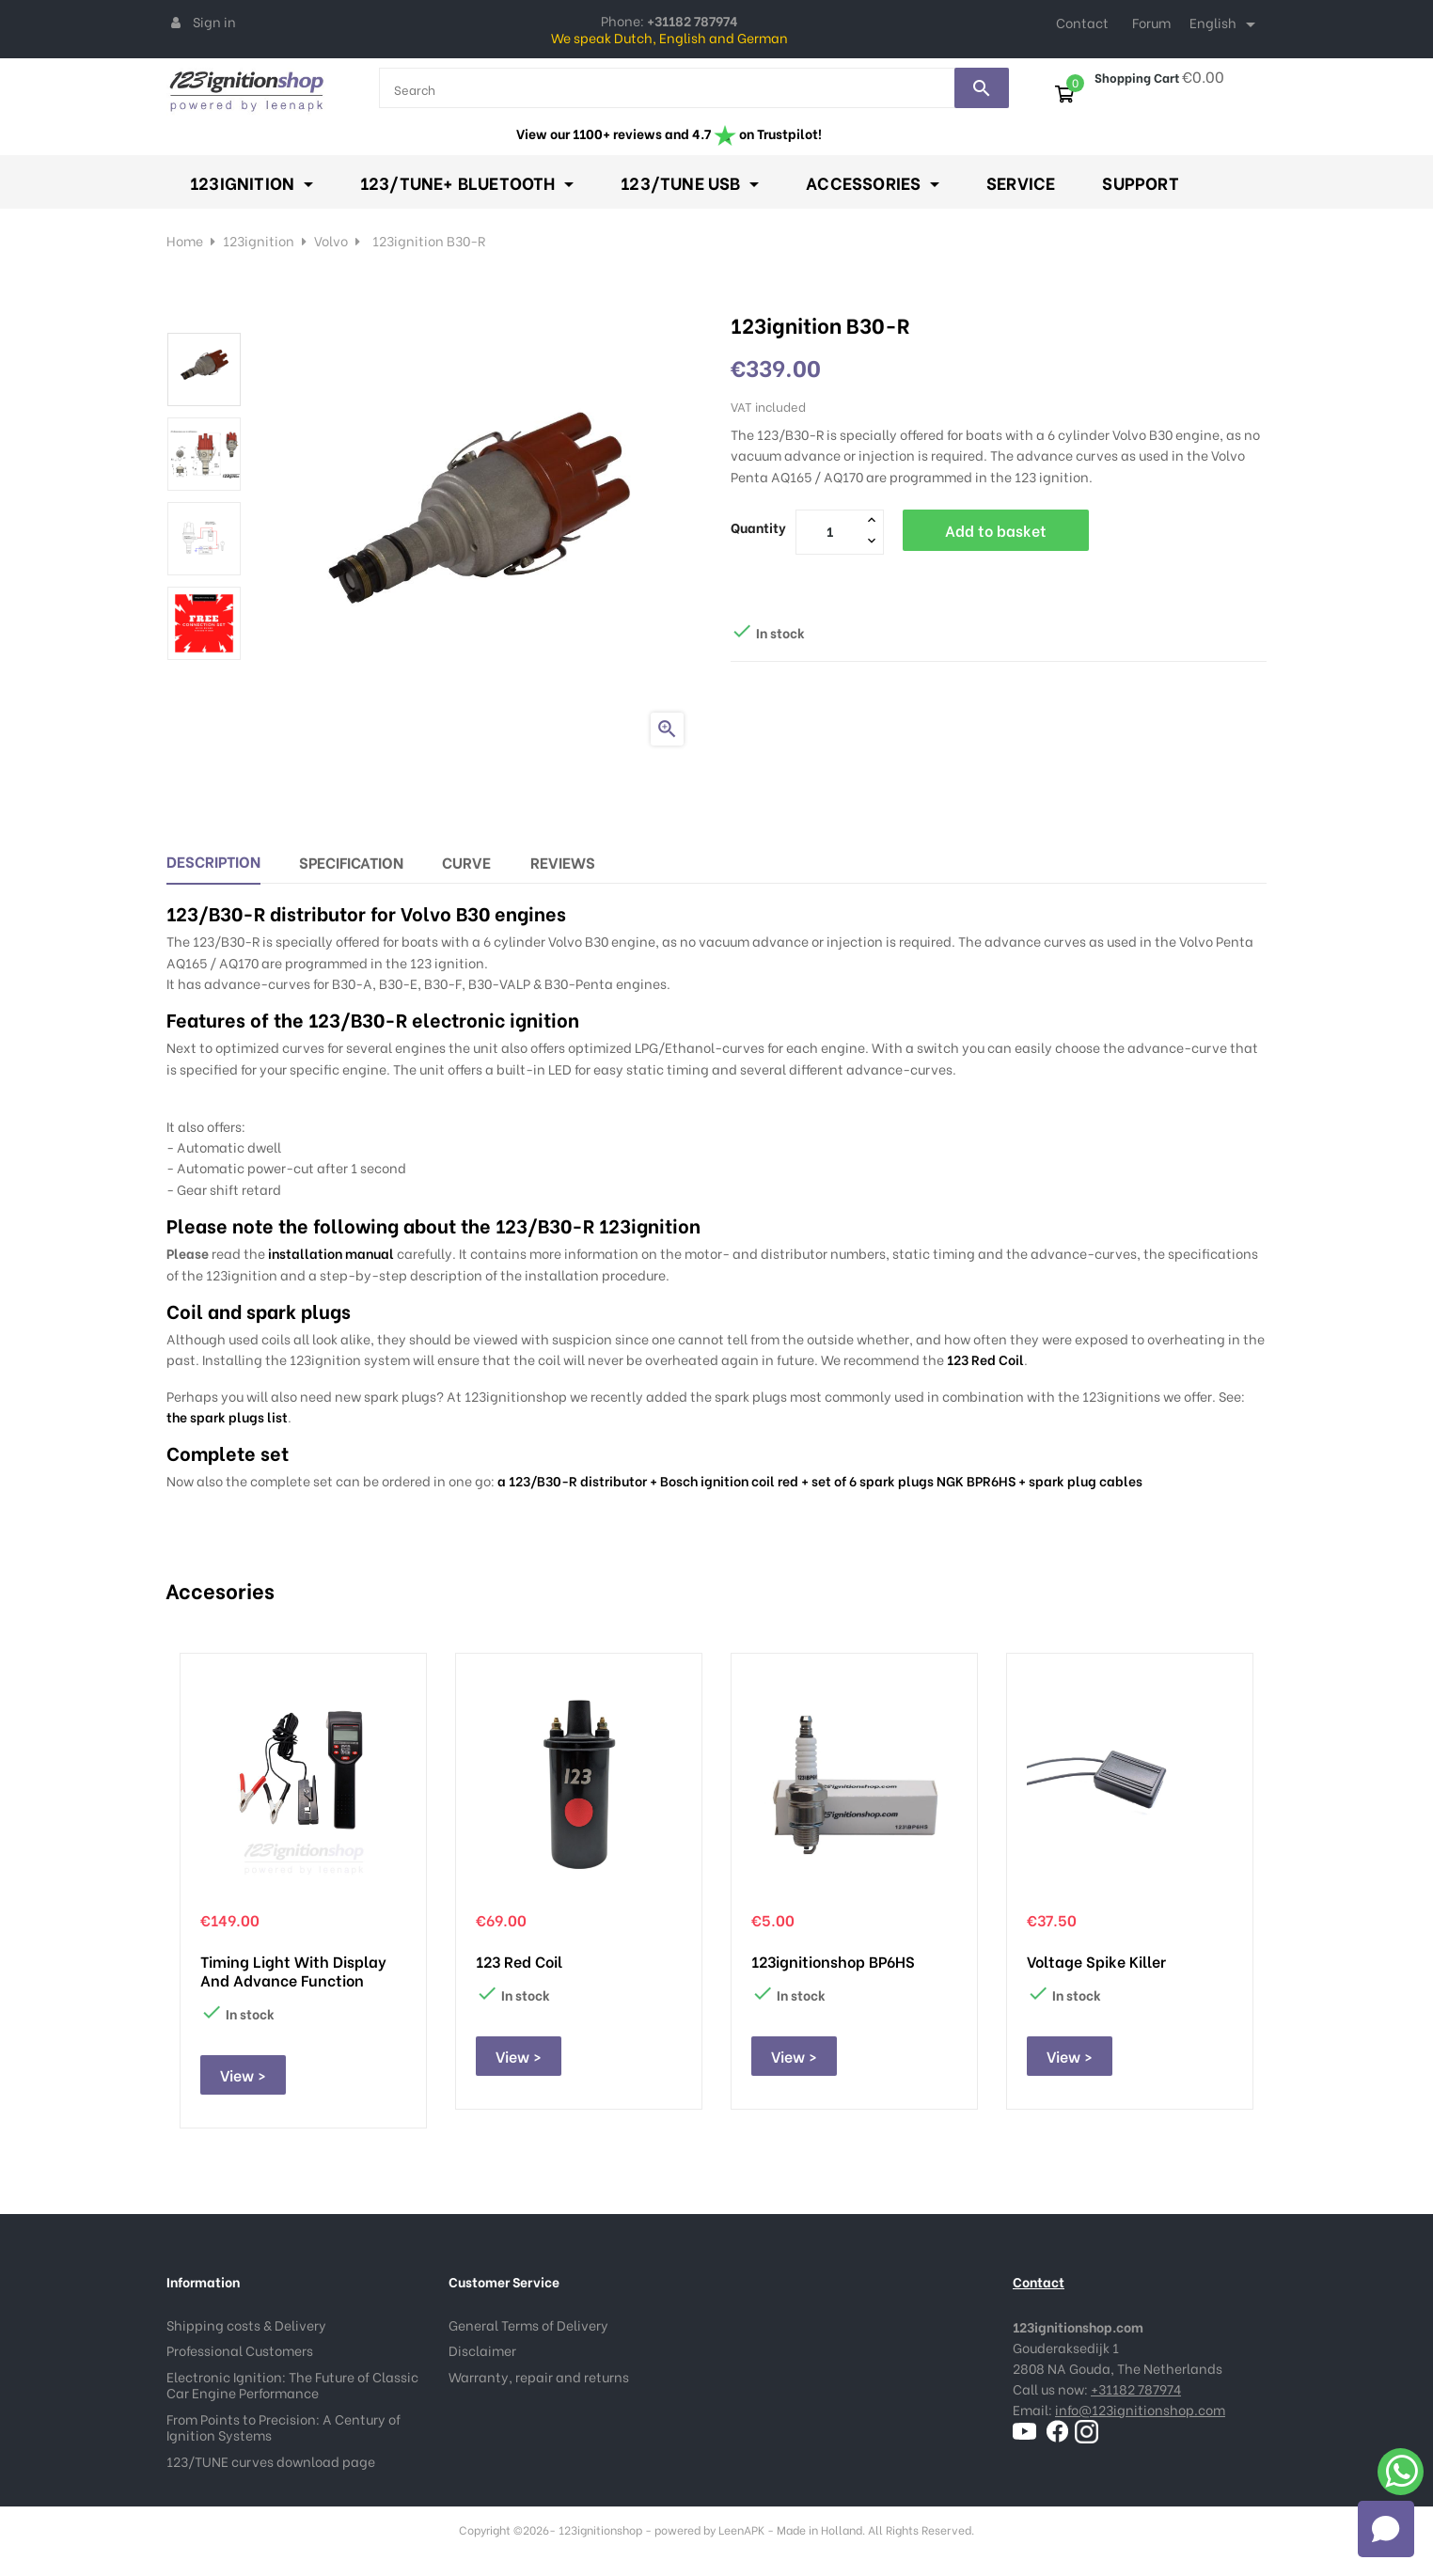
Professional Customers (239, 2350)
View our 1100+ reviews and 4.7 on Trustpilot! (669, 133)
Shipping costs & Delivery (246, 2324)
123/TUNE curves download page (270, 2461)
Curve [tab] (466, 861)
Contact (1082, 22)
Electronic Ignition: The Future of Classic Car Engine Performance (292, 2384)
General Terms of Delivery (528, 2324)
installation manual (331, 1253)
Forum (1151, 22)
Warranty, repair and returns (539, 2376)
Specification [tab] (351, 861)
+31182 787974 (1136, 2388)
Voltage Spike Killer (1096, 1961)
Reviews (562, 861)
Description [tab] (213, 861)
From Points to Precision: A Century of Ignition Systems (283, 2427)
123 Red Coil (985, 1359)
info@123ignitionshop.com (1140, 2409)
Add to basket (996, 530)
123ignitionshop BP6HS (833, 1961)
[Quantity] (829, 531)
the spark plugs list (227, 1416)
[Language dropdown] (1226, 24)
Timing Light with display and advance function (293, 1970)
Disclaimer (482, 2350)
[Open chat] (1386, 2529)
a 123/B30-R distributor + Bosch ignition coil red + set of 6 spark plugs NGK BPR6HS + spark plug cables (819, 1480)
